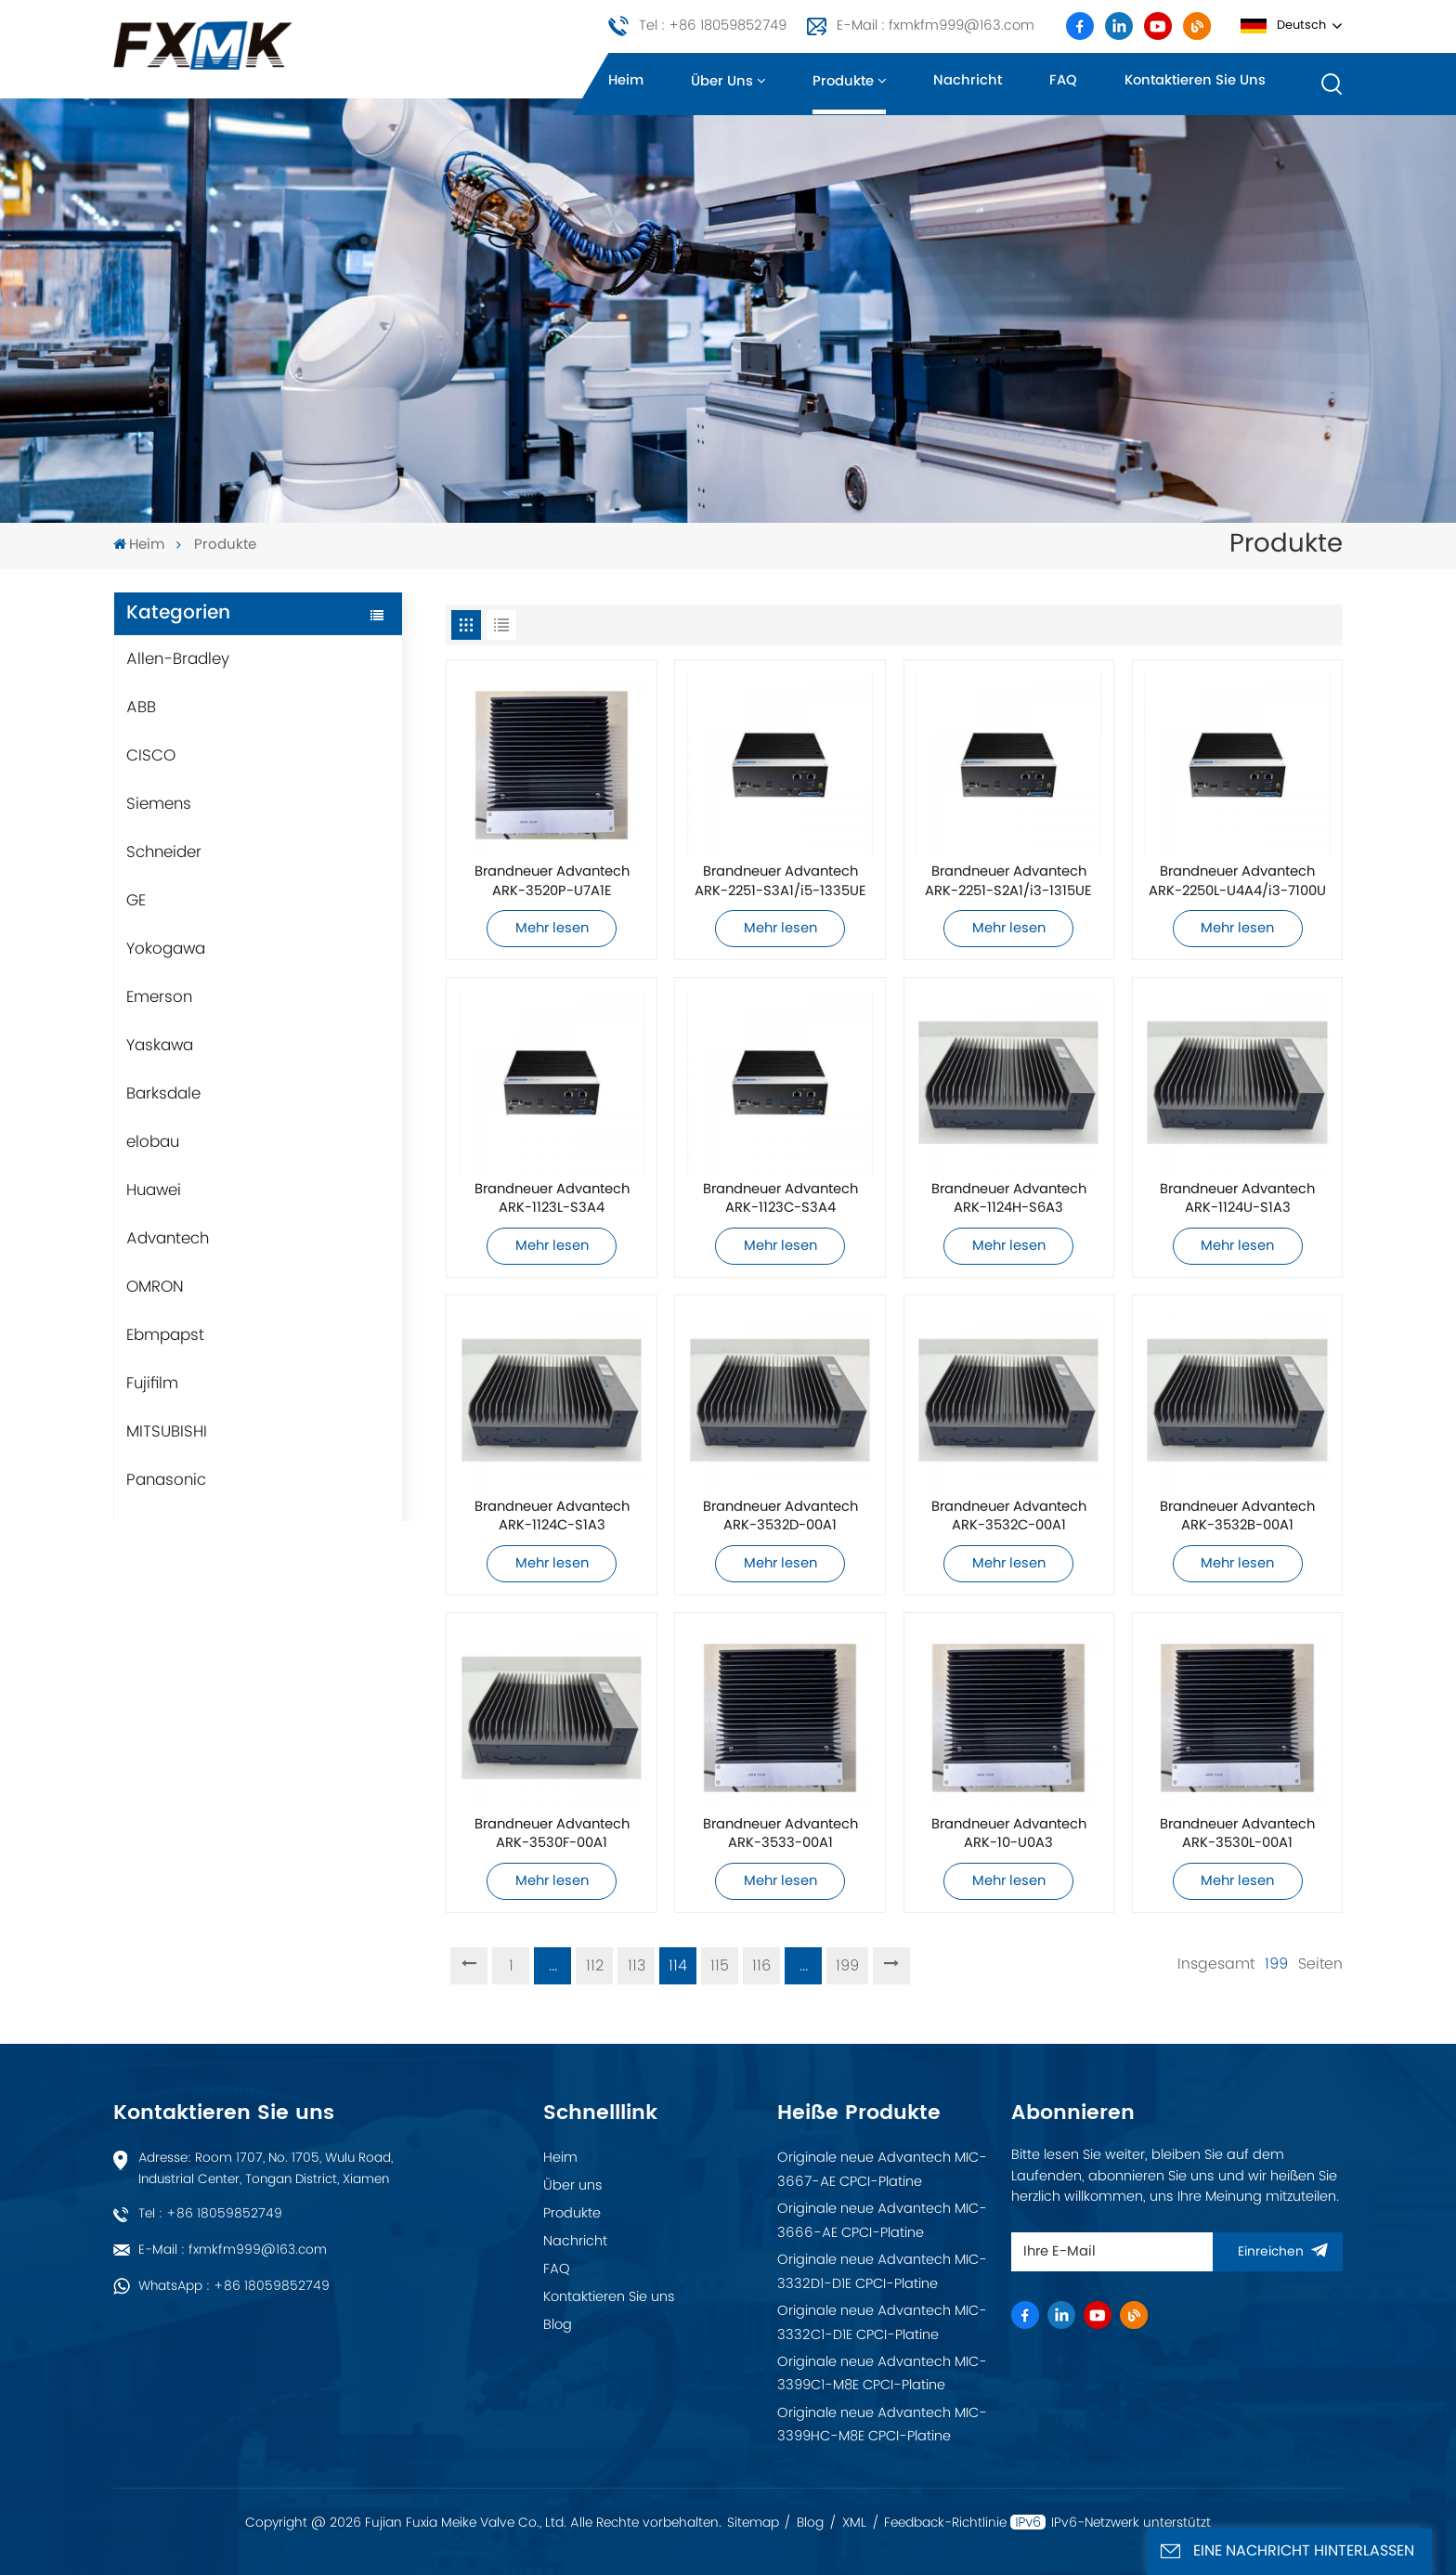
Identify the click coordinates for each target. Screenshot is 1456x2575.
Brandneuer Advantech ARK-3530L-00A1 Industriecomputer (1237, 1834)
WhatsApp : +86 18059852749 (234, 2286)
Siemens (158, 804)
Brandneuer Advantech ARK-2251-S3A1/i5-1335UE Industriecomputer (780, 881)
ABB (141, 708)
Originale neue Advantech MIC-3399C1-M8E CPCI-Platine (882, 2374)
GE (136, 901)
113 (636, 1966)
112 (595, 1966)
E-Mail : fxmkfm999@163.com (935, 26)
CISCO (151, 756)
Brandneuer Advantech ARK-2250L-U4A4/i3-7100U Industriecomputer (1237, 881)
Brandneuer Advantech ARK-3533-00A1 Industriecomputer (780, 1834)
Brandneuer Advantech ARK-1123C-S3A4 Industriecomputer (780, 1198)
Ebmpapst (165, 1335)
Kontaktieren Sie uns (1195, 81)
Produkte (843, 82)
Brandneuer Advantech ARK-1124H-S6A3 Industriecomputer (1008, 1198)
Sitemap (753, 2523)
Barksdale (163, 1094)
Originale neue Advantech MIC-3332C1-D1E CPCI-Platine (882, 2323)
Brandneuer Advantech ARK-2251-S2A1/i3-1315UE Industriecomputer (1008, 881)
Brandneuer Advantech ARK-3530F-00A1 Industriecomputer (552, 1834)
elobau (152, 1142)
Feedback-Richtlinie (945, 2523)
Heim (626, 81)
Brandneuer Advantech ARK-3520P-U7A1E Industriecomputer (552, 881)
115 (719, 1966)
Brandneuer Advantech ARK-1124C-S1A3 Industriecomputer (552, 1516)
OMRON (155, 1287)
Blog (557, 2325)
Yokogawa (165, 949)
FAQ (1063, 81)
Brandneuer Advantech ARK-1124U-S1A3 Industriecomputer (1237, 1198)
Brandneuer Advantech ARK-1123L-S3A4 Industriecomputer (552, 1198)
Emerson (159, 997)
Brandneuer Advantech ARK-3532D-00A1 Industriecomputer (780, 1516)
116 (761, 1966)
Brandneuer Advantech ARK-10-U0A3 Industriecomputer (1008, 1834)
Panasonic (166, 1480)
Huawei (153, 1190)
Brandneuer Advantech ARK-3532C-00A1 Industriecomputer (1008, 1516)
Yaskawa (159, 1046)
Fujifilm (152, 1384)
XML (854, 2523)
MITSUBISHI (166, 1432)
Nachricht (967, 81)
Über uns (722, 82)
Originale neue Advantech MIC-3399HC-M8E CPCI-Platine (882, 2425)
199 (847, 1966)
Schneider (164, 852)
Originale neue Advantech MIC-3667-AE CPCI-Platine (882, 2169)
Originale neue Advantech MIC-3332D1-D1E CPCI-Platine (882, 2272)
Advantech (167, 1239)
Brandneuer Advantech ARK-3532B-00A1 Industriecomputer (1237, 1516)
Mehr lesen (552, 928)
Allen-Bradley (177, 659)
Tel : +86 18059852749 (712, 26)
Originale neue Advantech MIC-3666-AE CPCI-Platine (882, 2220)
